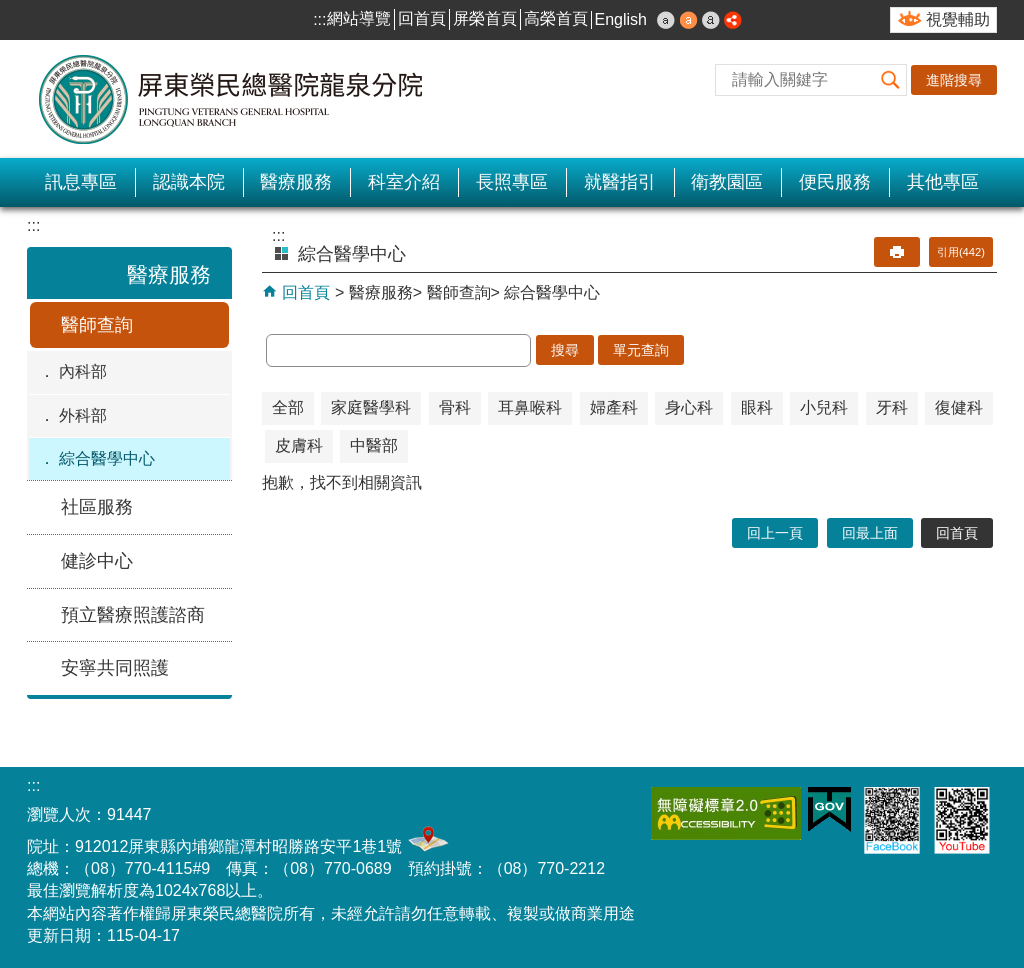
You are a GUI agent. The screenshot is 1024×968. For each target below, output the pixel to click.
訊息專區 (81, 182)
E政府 (829, 809)
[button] (891, 80)
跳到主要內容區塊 (10, 10)
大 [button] (711, 20)
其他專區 (943, 182)
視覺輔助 (958, 19)
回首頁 (422, 18)
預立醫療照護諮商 (133, 615)
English (621, 19)
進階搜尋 (954, 80)
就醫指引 (620, 182)
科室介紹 (404, 182)
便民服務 (835, 182)
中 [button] (689, 20)
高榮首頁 (556, 18)
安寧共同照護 (115, 668)
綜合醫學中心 (107, 458)
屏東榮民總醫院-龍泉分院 (232, 99)
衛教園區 (727, 182)
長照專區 (512, 182)
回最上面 (870, 533)
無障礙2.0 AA (726, 813)
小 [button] (666, 20)
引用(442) (961, 252)
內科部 (83, 371)
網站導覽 (359, 18)
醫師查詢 (97, 325)
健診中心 (97, 561)
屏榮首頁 (485, 18)
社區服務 (97, 507)
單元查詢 (641, 350)
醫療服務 (296, 182)
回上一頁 (775, 533)
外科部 (83, 415)
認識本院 (189, 182)
